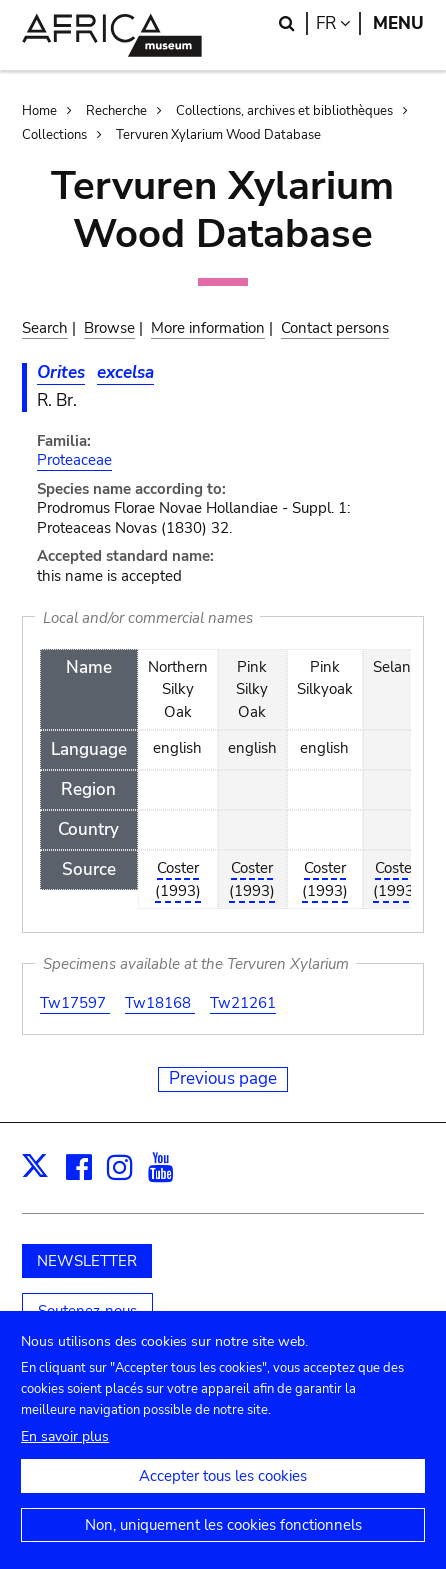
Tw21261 (243, 1003)
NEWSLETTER (87, 1261)
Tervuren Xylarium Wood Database (218, 135)
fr (338, 23)
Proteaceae (74, 460)
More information (208, 328)
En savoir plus (65, 1457)
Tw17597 (75, 1003)
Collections (54, 135)
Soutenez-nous (87, 1311)
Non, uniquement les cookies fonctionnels (223, 1546)
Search (45, 328)
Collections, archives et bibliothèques (284, 111)
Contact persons (335, 328)
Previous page (223, 1078)
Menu (398, 23)
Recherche (116, 111)
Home (39, 111)
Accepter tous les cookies (223, 1497)
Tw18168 (160, 1003)
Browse (109, 328)
